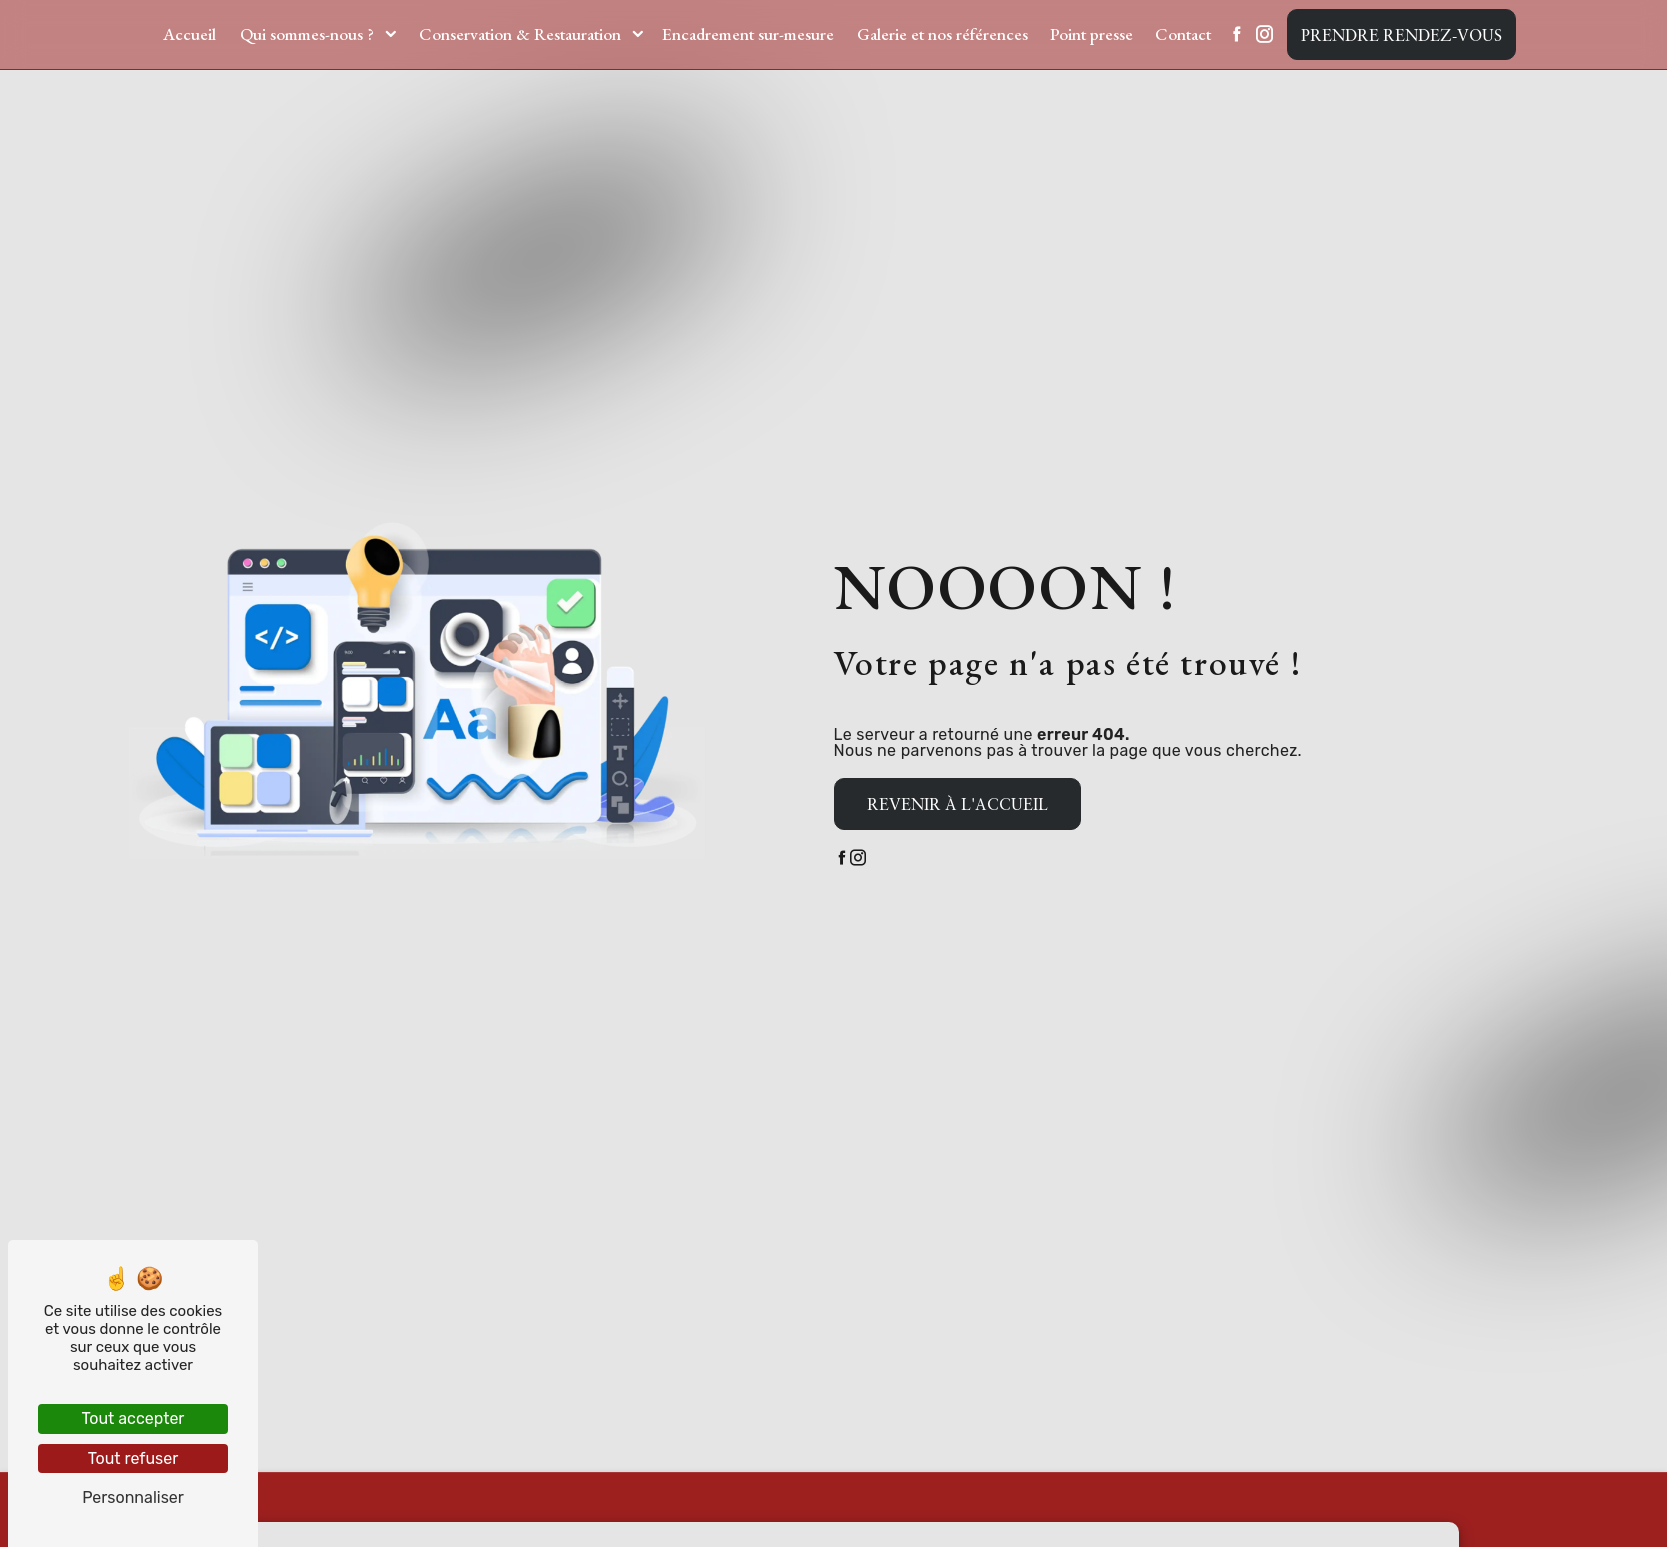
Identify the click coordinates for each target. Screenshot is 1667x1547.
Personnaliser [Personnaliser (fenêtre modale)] (133, 1497)
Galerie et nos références (942, 34)
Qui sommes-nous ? (307, 34)
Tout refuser (133, 1458)
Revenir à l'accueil (957, 804)
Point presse (1091, 34)
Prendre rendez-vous (1401, 35)
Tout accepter (133, 1418)
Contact (1183, 34)
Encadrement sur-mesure (748, 34)
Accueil (189, 34)
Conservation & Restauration (520, 34)
